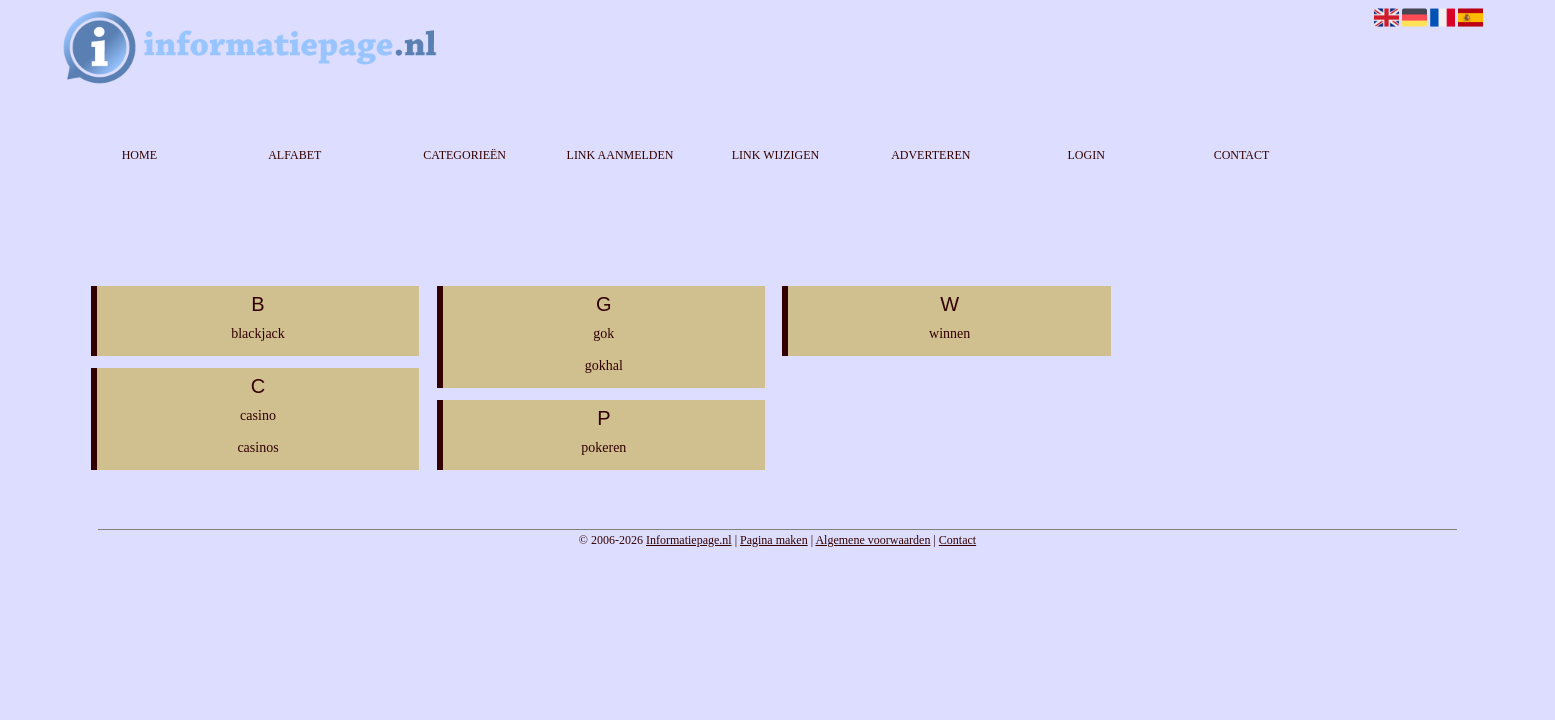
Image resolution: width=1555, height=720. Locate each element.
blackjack (258, 333)
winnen (949, 333)
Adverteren (930, 155)
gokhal (604, 365)
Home (139, 155)
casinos (257, 447)
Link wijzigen (775, 155)
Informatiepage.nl (689, 540)
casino (258, 415)
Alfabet (294, 155)
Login (1085, 155)
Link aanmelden (620, 155)
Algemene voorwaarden (872, 540)
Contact (1242, 155)
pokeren (603, 447)
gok (603, 333)
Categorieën (464, 155)
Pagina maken (774, 540)
